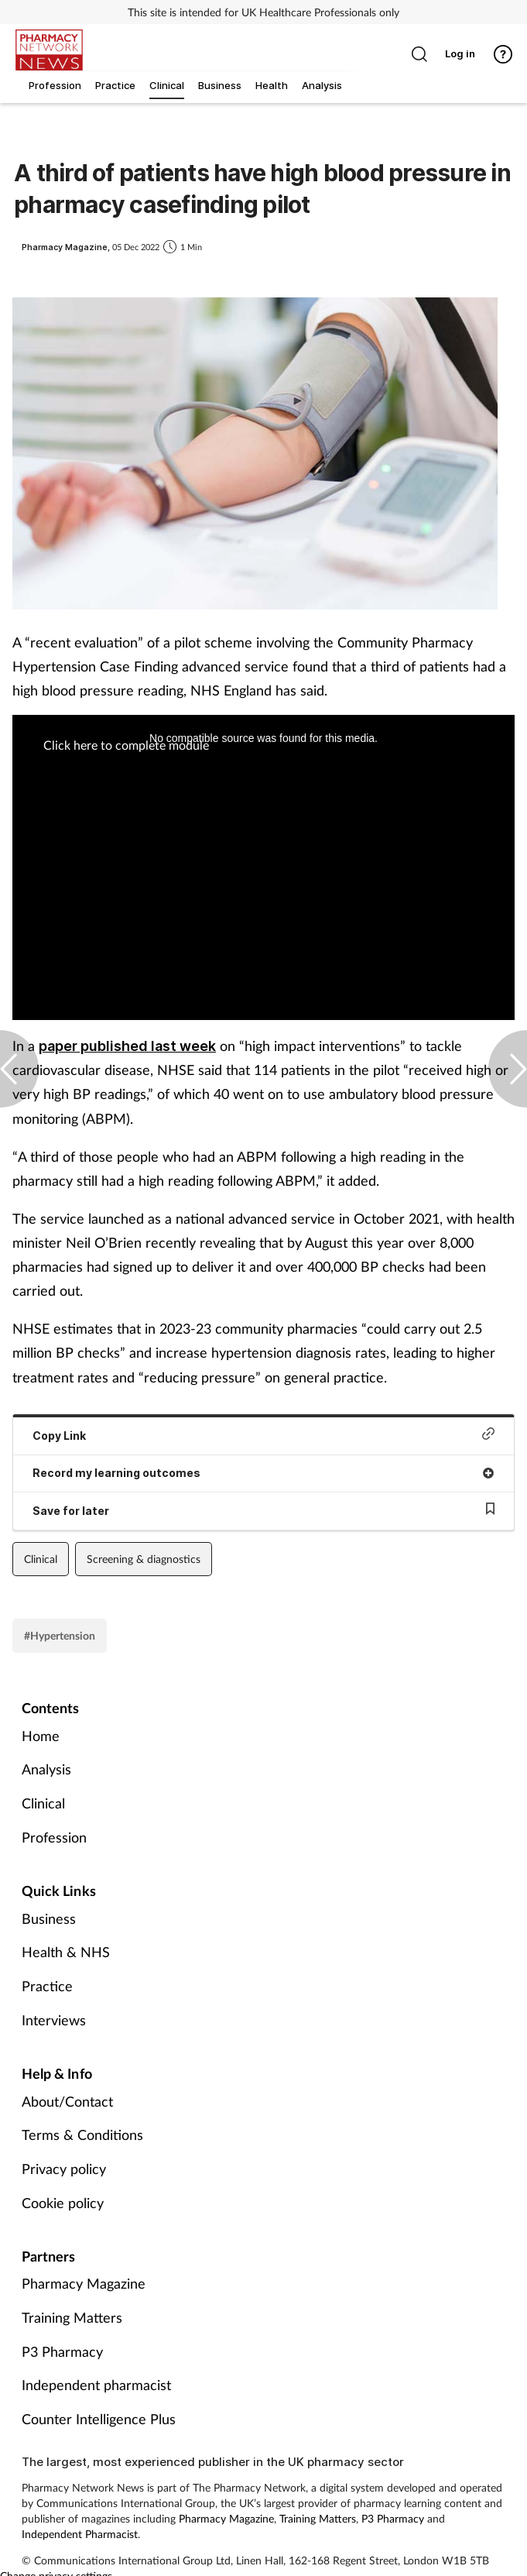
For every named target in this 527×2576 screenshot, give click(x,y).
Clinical (40, 1558)
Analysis (46, 1768)
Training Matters (72, 2317)
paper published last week (127, 1046)
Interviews (54, 2019)
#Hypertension (59, 1635)
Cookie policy (63, 2202)
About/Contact (67, 2101)
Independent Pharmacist (80, 2533)
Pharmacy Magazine (83, 2283)
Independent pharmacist (96, 2384)
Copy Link (263, 1434)
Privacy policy (64, 2168)
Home (41, 1735)
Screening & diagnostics (143, 1558)
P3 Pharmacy (62, 2351)
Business (49, 1918)
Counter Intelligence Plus (99, 2418)
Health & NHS (66, 1951)
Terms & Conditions (82, 2134)
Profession (54, 1837)
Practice (47, 1985)
